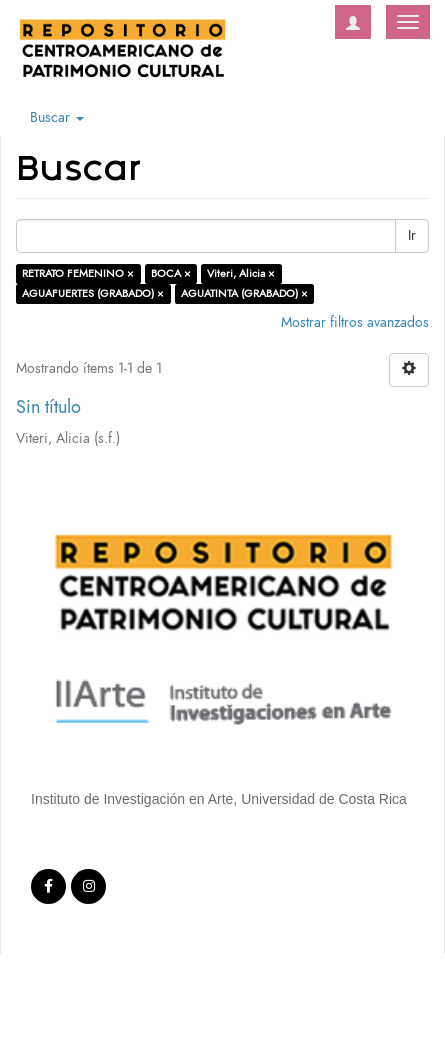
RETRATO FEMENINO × (78, 273)
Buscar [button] (57, 117)
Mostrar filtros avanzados (355, 322)
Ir (412, 235)
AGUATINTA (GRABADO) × (244, 293)
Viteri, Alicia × (241, 273)
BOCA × (171, 273)
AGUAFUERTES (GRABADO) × (93, 293)
